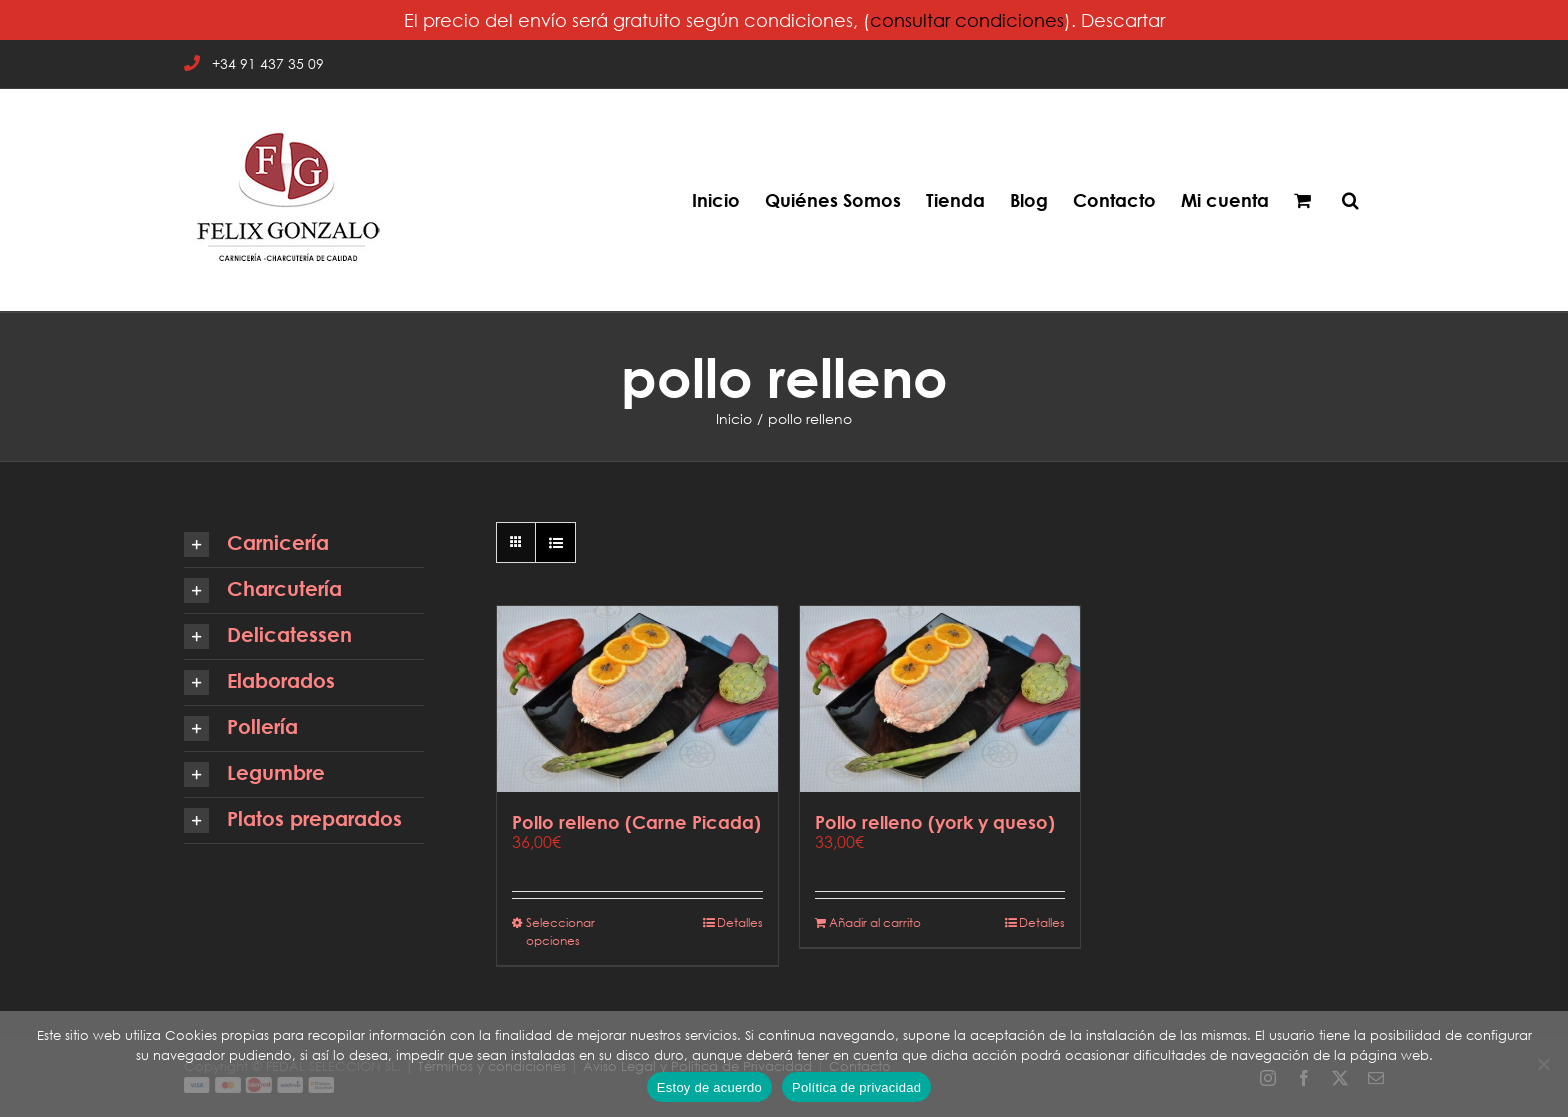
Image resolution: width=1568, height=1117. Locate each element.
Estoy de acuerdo (709, 1087)
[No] (1543, 1064)
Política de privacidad (856, 1087)
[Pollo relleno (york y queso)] (940, 699)
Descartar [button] (1123, 20)
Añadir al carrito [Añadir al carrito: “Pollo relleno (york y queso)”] (875, 922)
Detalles (740, 922)
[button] (1350, 200)
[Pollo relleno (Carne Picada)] (637, 699)
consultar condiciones (967, 20)
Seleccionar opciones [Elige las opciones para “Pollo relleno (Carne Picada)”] (560, 931)
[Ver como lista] (555, 542)
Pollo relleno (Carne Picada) (636, 822)
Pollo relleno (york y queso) (935, 822)
